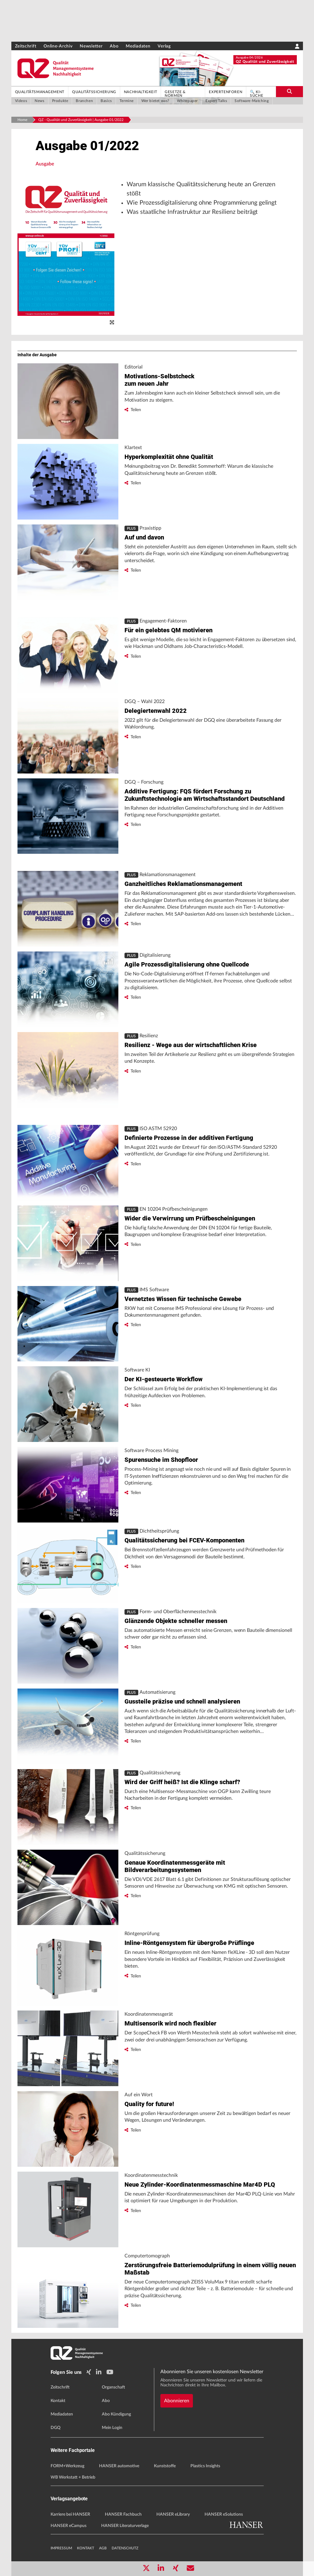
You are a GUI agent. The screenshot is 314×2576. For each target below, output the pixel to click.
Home (22, 120)
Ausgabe (45, 163)
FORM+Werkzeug (67, 2466)
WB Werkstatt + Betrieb (73, 2477)
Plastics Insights (205, 2466)
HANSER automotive (119, 2466)
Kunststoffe (165, 2466)
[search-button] (289, 91)
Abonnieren (176, 2400)
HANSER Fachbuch (123, 2514)
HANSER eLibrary (173, 2514)
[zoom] (111, 322)
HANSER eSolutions (224, 2514)
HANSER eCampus (68, 2526)
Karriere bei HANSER (70, 2514)
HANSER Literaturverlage (125, 2526)
